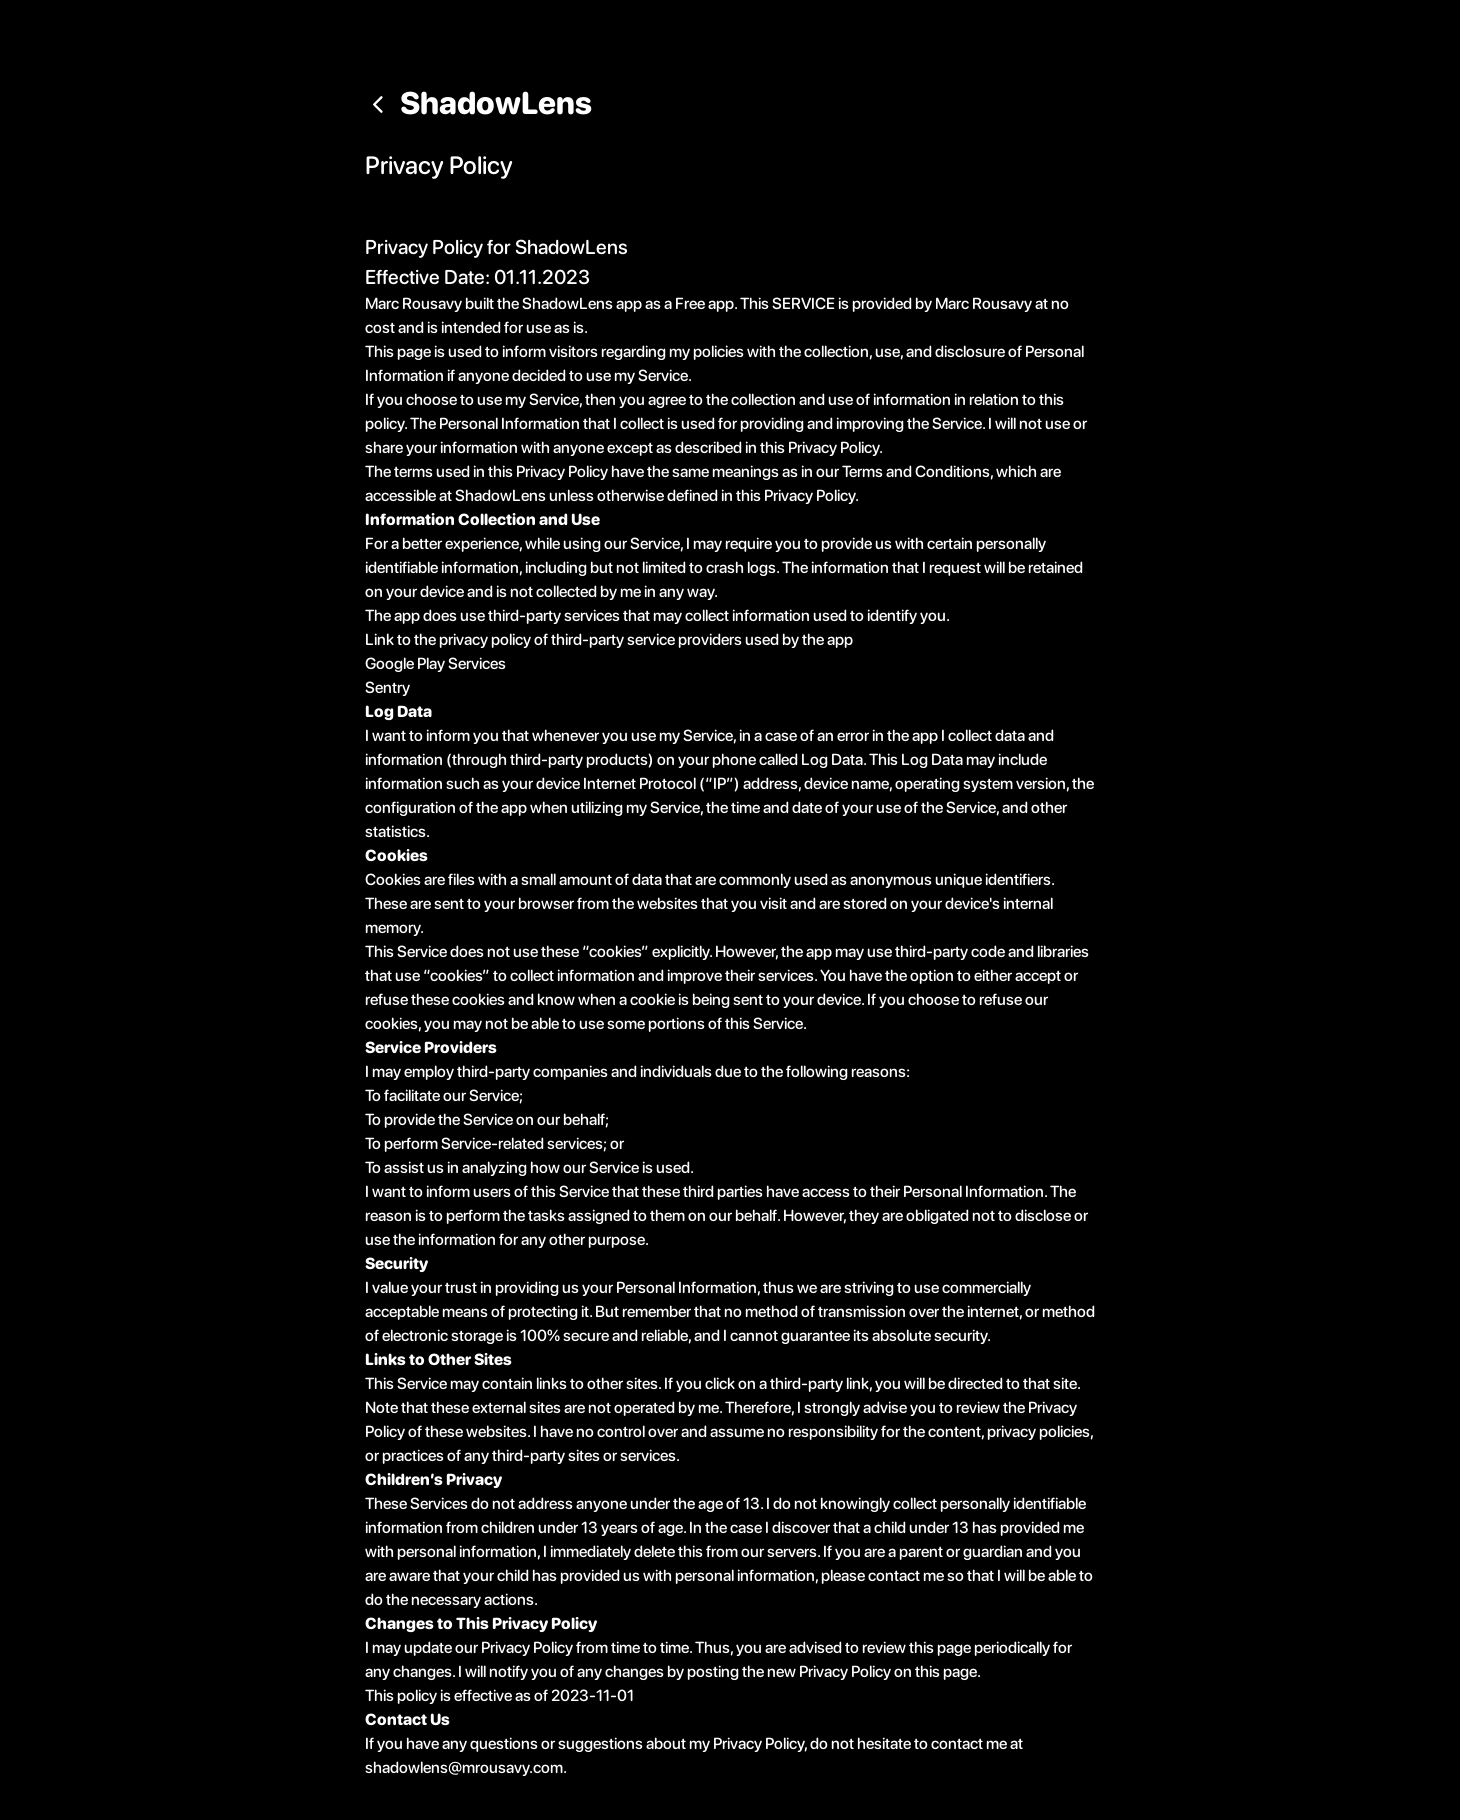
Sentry (387, 687)
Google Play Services (435, 663)
